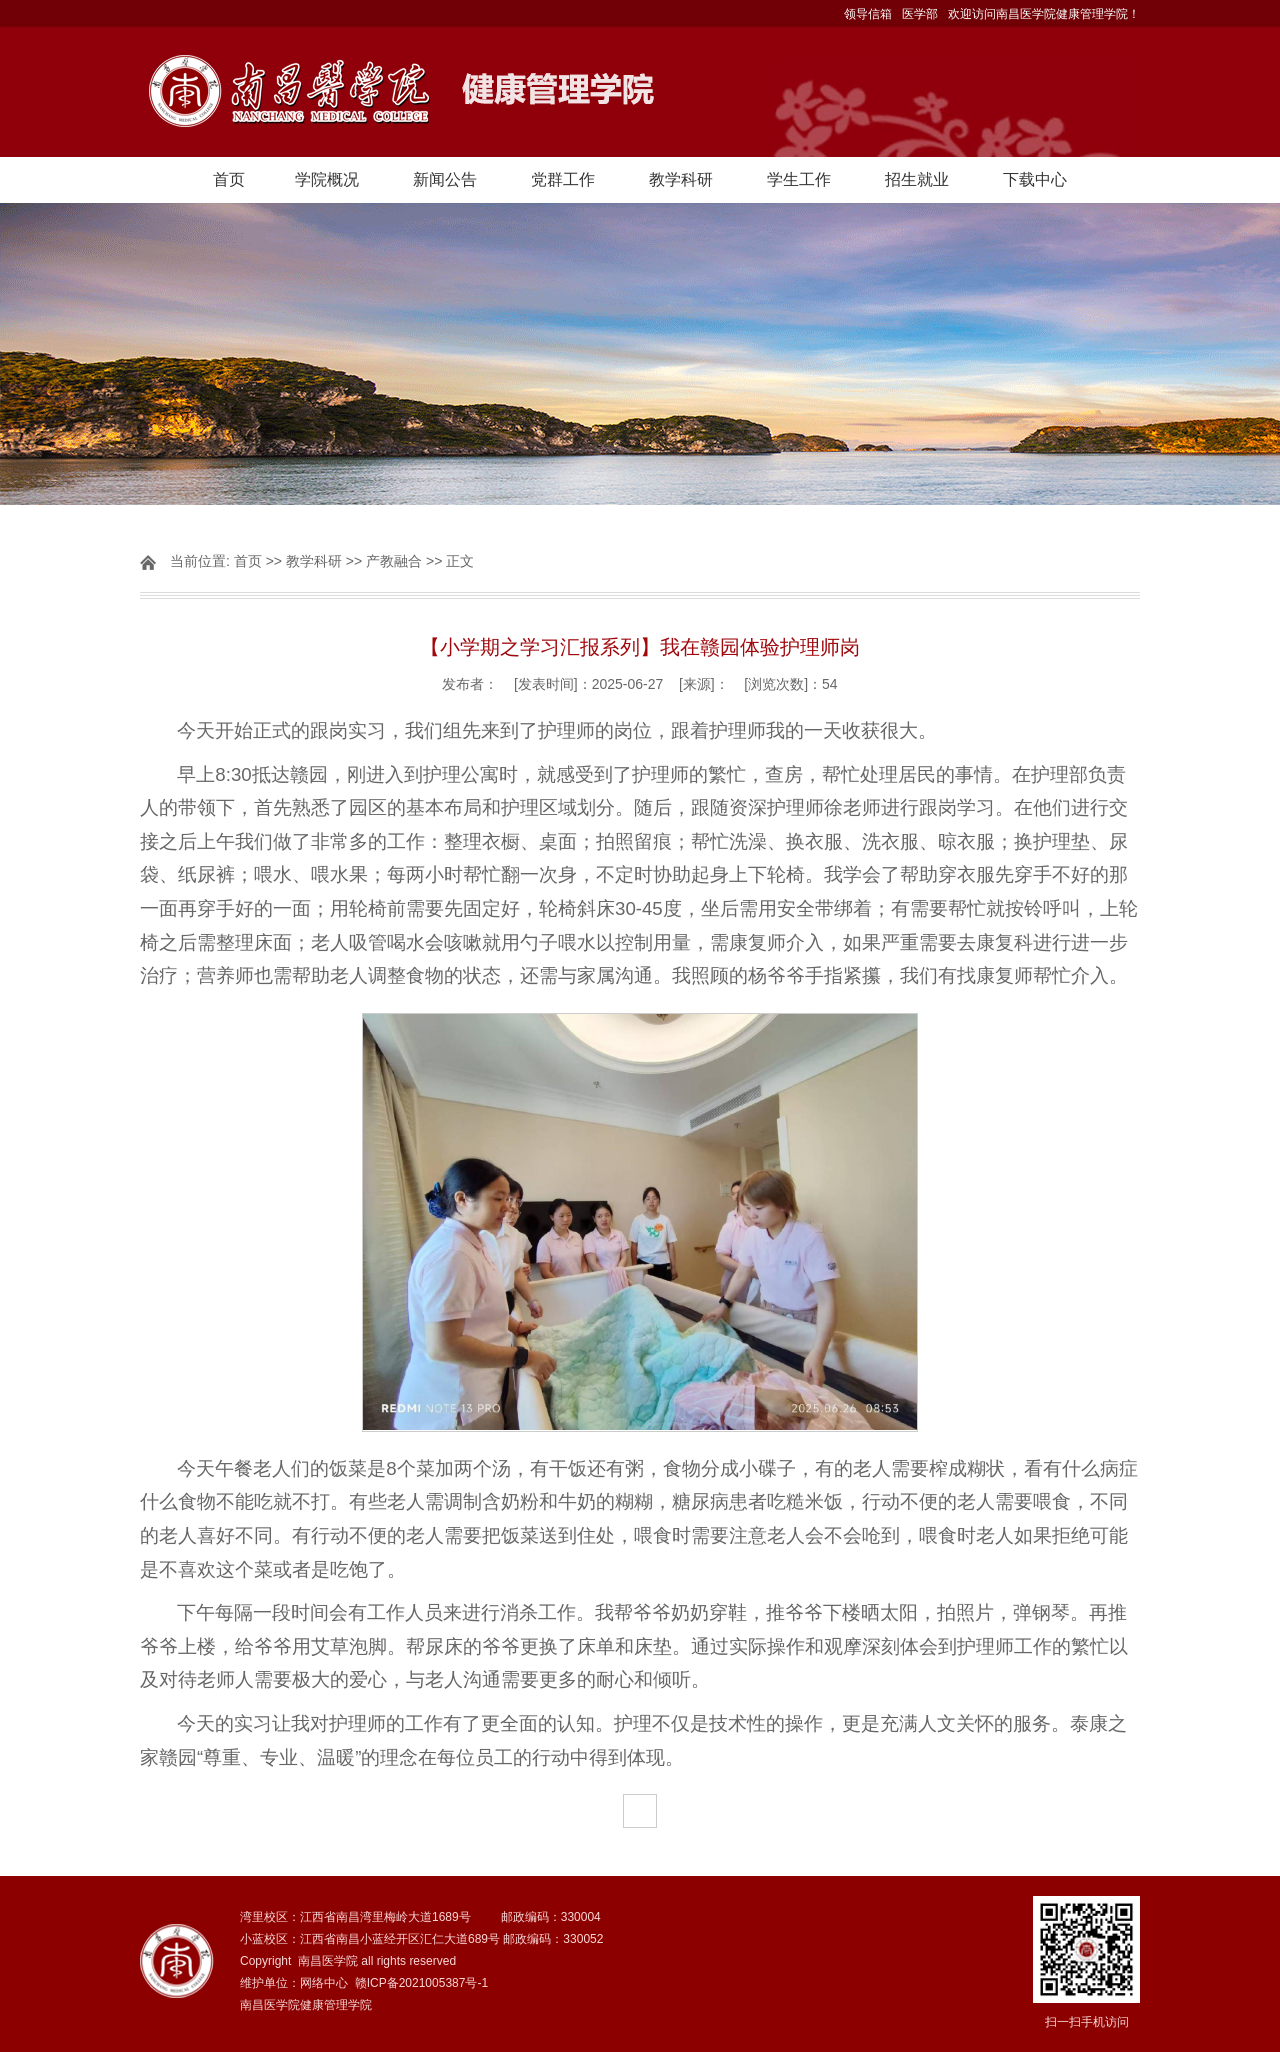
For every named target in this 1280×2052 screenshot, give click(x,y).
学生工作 (799, 179)
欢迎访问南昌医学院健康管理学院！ (1044, 14)
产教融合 (394, 561)
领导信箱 (868, 14)
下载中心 (1035, 179)
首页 (229, 179)
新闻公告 (445, 179)
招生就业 (917, 179)
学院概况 (327, 179)
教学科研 (681, 179)
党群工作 (563, 179)
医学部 (920, 14)
